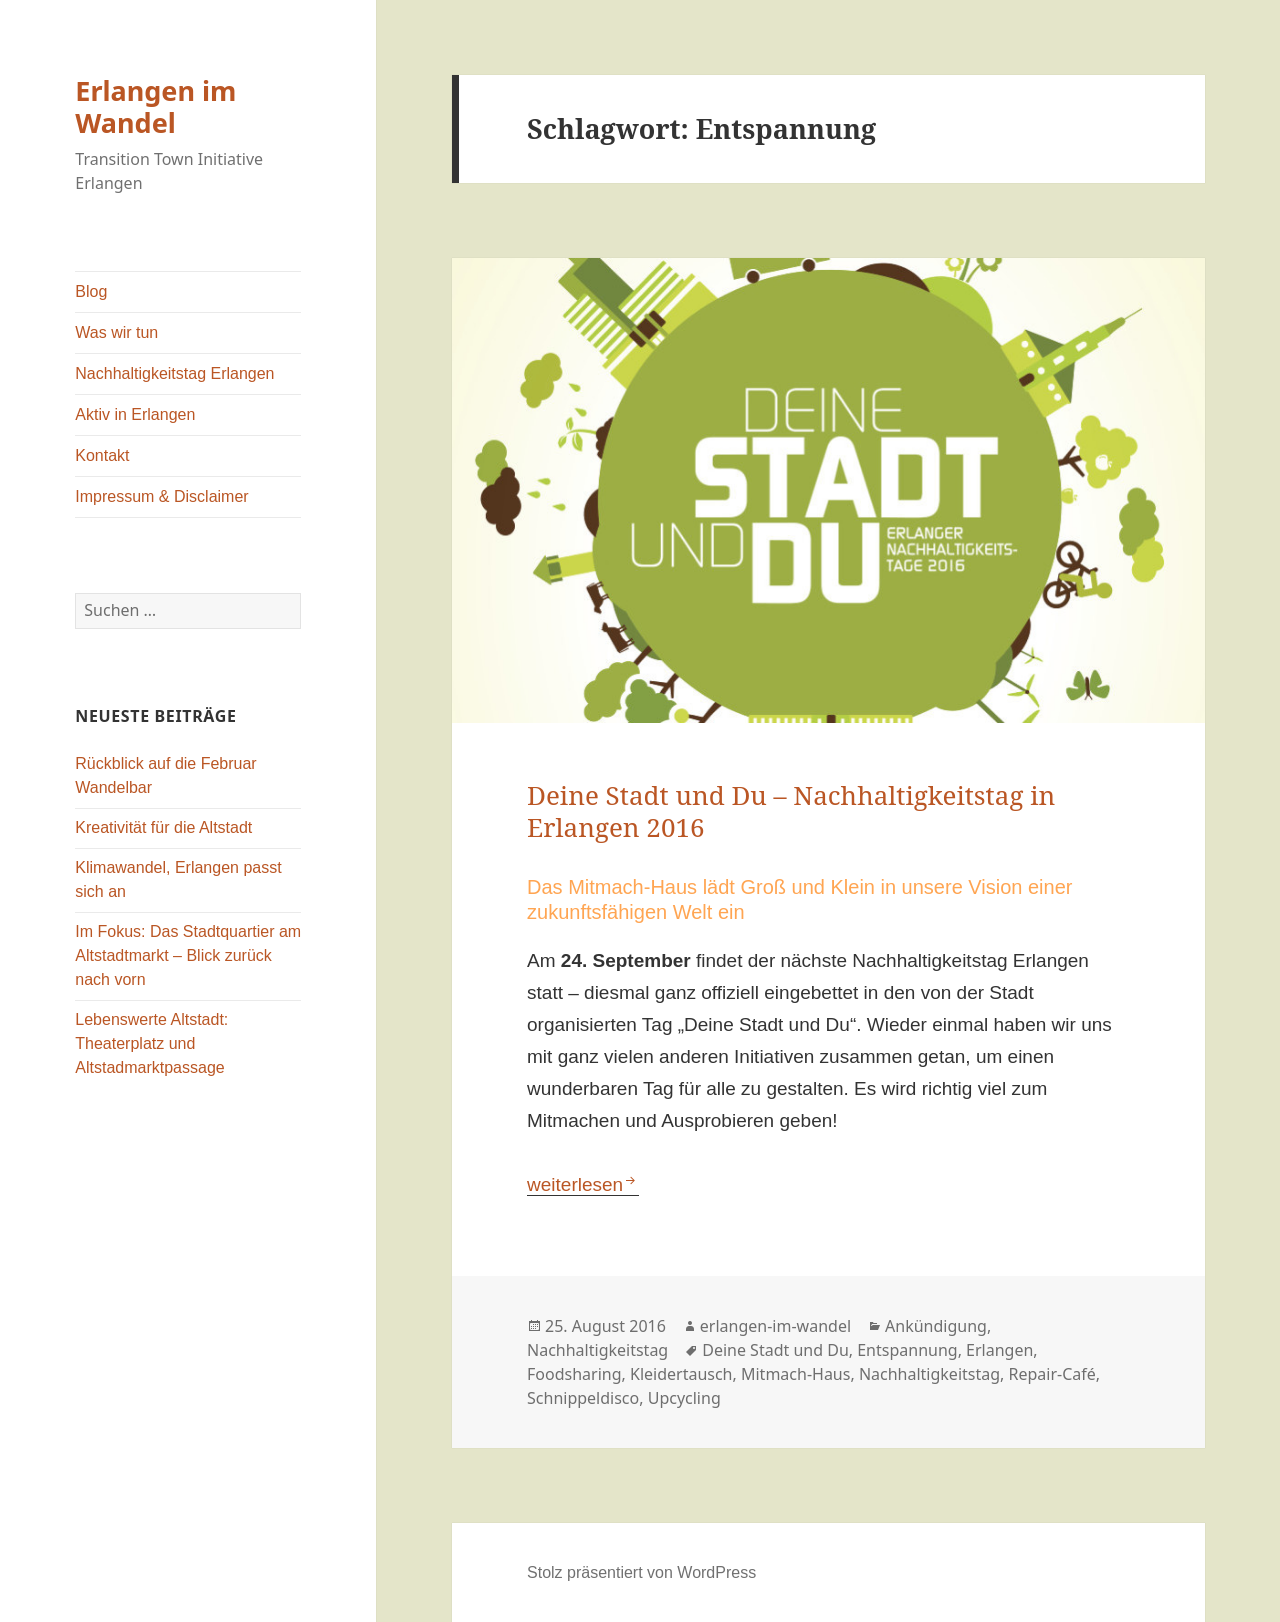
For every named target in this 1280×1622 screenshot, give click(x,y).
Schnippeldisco (583, 1398)
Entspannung (907, 1350)
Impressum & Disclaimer (161, 496)
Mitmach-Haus (795, 1374)
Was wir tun (116, 332)
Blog (91, 291)
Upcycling (684, 1398)
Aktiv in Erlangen (135, 414)
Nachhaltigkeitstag (597, 1350)
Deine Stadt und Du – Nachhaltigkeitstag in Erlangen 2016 (791, 811)
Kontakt (102, 455)
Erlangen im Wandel (155, 106)
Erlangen (999, 1350)
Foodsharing (574, 1374)
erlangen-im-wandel (775, 1326)
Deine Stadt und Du (775, 1350)
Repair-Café (1052, 1374)
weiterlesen (583, 1184)
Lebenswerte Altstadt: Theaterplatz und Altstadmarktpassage (151, 1043)
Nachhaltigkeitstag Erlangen (174, 373)
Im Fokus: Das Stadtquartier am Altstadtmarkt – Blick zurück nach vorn (188, 955)
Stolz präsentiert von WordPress (641, 1572)
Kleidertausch (681, 1374)
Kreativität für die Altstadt (163, 827)
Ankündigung (936, 1326)
